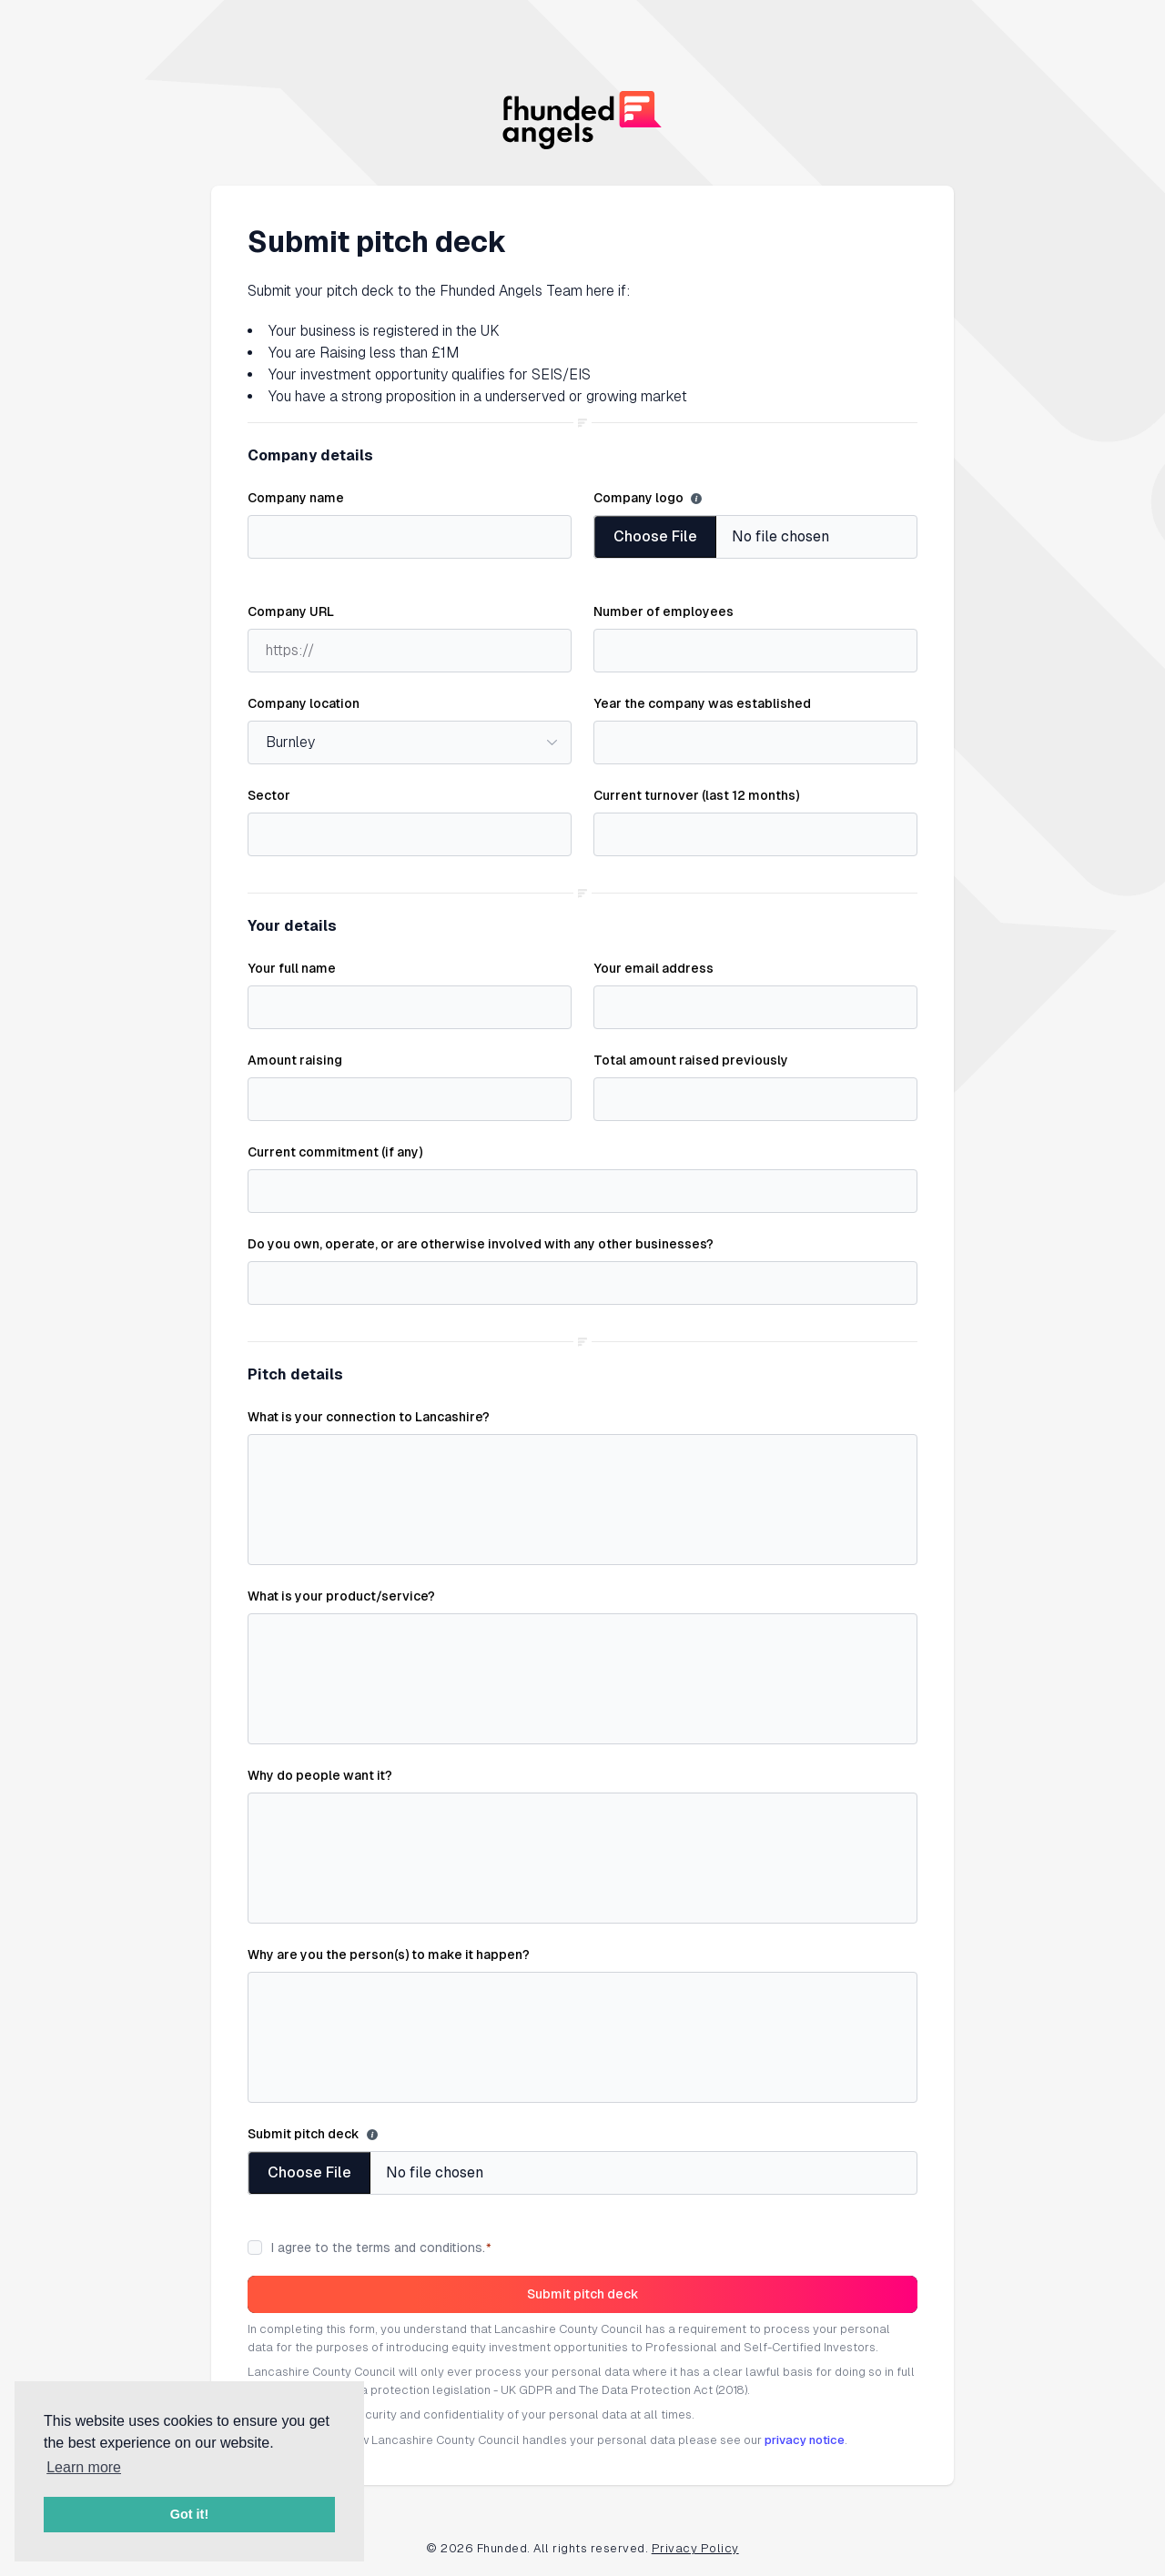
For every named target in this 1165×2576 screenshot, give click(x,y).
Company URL (291, 611)
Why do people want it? (320, 1775)
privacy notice (805, 2440)
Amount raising (295, 1060)
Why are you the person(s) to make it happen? (389, 1954)
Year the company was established (702, 703)
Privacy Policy (695, 2548)
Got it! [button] (189, 2514)
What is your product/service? (341, 1596)
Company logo (638, 497)
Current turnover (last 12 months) (696, 795)
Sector (269, 795)
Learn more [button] (83, 2467)
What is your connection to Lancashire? (369, 1416)
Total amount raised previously (690, 1060)
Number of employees (663, 611)
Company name (296, 497)
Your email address (653, 968)
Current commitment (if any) (335, 1152)
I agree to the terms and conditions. (381, 2248)
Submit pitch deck (304, 2133)
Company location (304, 703)
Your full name (292, 968)
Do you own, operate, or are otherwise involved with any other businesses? (481, 1244)
